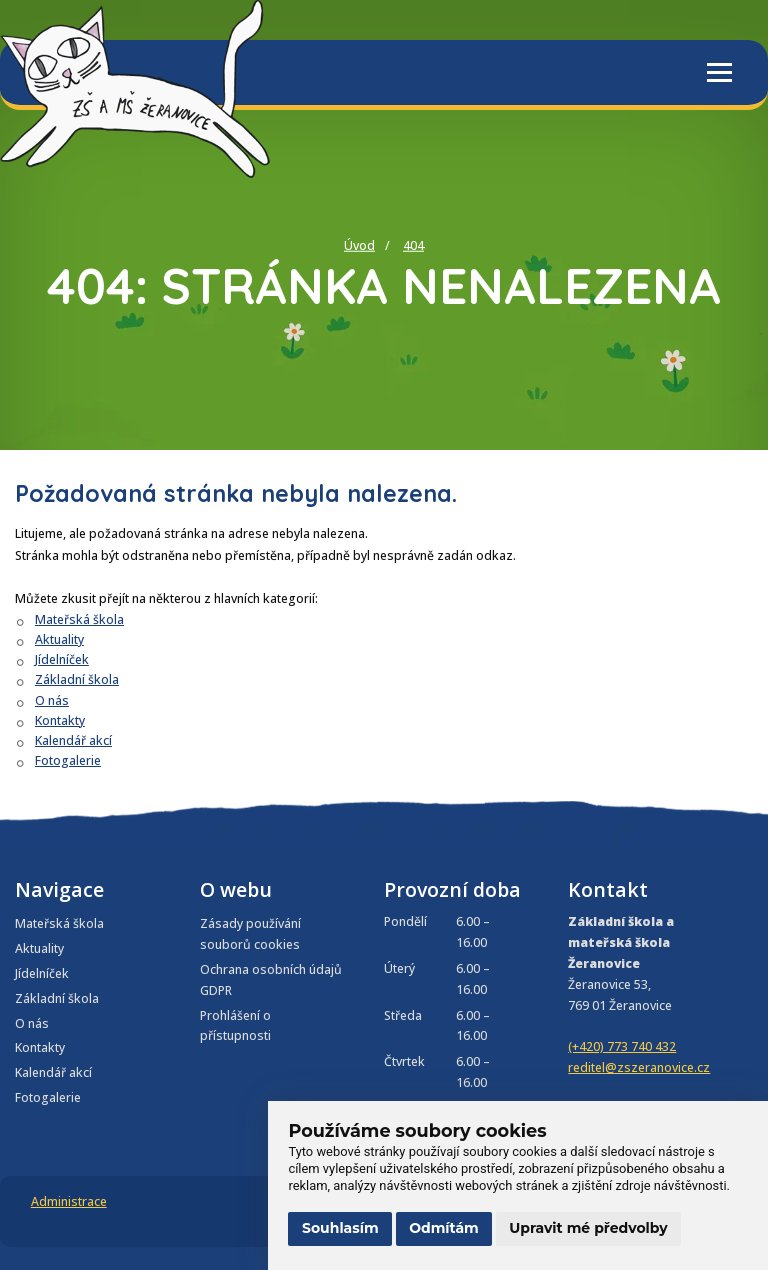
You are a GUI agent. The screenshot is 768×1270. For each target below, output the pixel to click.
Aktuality (59, 639)
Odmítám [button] (444, 1228)
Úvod (359, 245)
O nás (52, 700)
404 (413, 245)
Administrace (69, 1201)
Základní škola (77, 679)
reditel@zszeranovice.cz (639, 1067)
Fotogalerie (68, 760)
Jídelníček (62, 659)
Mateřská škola (79, 619)
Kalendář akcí (73, 740)
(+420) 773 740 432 (622, 1046)
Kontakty (60, 720)
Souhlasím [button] (340, 1228)
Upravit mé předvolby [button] (588, 1228)
